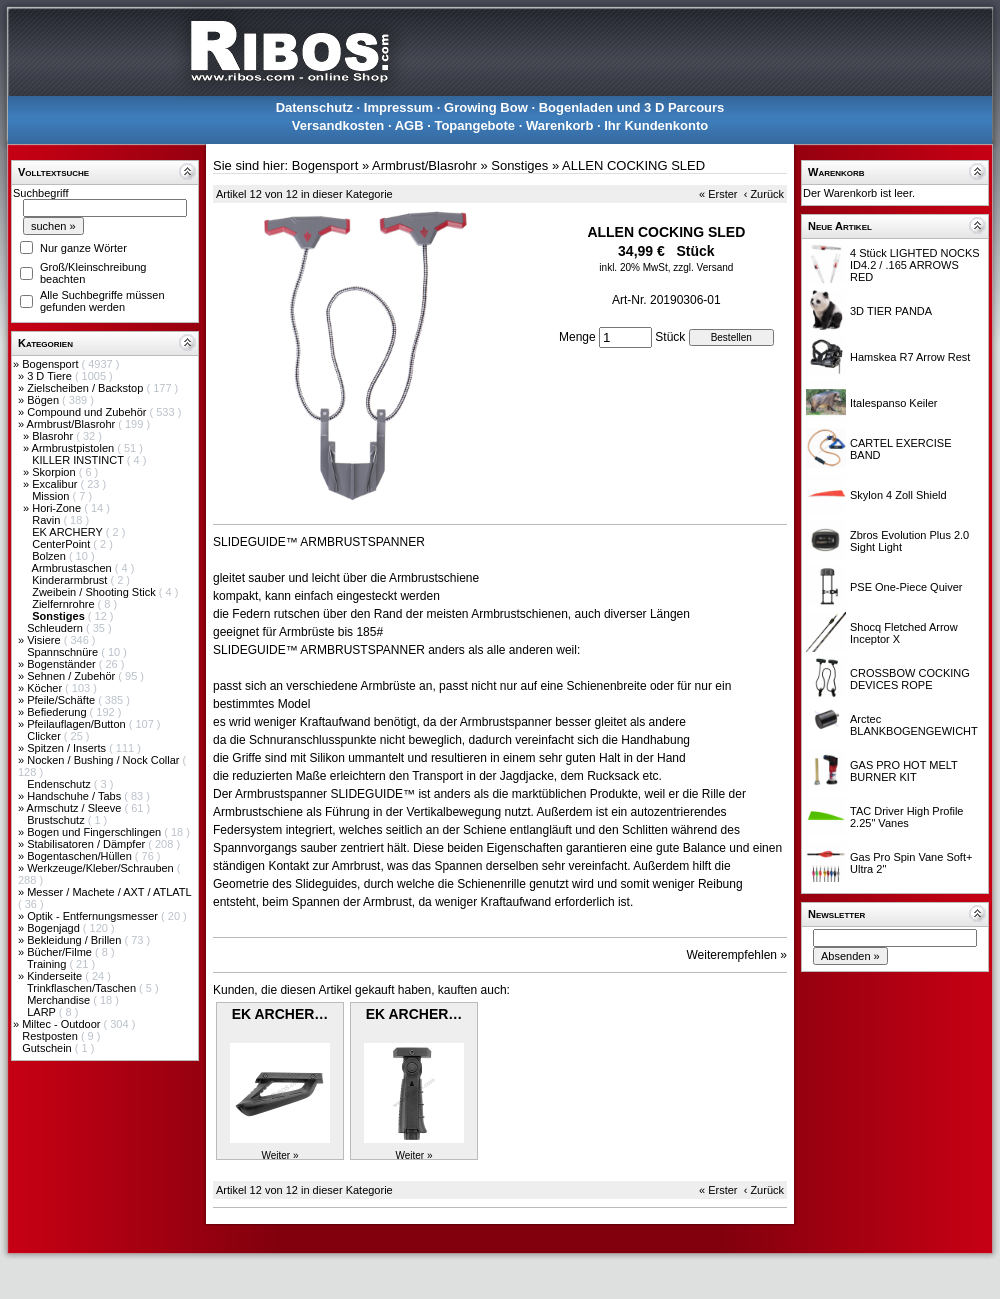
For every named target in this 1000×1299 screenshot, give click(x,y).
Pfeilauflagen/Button (78, 724)
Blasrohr (54, 436)
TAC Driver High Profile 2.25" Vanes (907, 817)
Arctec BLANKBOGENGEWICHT (914, 725)
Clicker (45, 736)
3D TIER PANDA (891, 311)
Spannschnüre (64, 652)
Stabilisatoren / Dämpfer (87, 844)
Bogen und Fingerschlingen (95, 832)
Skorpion (55, 472)
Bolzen (50, 556)
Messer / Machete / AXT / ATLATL (109, 892)
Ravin (47, 520)
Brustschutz (57, 820)
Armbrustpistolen (75, 448)
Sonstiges (519, 165)
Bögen (44, 400)
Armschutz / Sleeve (76, 808)
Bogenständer (63, 664)
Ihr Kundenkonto (656, 125)
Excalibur (56, 484)
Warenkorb (559, 125)
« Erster (718, 194)
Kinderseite (56, 976)
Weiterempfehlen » (737, 955)
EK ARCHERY (69, 532)
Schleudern (56, 628)
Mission (52, 496)
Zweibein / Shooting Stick (95, 592)
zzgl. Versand (703, 267)
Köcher (46, 688)
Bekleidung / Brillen (75, 940)
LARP (43, 1012)
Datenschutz (314, 107)
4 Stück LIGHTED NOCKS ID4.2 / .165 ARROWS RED (915, 265)
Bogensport (51, 364)
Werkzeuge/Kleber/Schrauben (102, 868)
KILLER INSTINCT (79, 460)
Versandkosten (338, 125)
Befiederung (58, 712)
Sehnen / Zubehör (72, 676)
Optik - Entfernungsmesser (94, 916)
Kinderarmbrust (71, 580)
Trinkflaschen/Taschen (83, 988)
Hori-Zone (58, 508)
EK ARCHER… (280, 1014)
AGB (409, 125)
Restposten (51, 1036)
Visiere (45, 640)
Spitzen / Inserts (68, 748)
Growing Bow (486, 107)
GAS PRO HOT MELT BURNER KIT (904, 771)
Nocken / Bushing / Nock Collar (104, 760)
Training (48, 964)
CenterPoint (62, 544)
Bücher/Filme (61, 952)
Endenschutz (60, 784)
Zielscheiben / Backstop (86, 388)
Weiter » (279, 1155)
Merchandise (60, 1000)
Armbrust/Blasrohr (73, 424)
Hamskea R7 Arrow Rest (910, 357)
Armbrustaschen (73, 568)
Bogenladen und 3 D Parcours (632, 107)
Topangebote (474, 125)
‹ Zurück (764, 194)
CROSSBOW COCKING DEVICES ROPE (910, 679)
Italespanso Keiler (893, 403)
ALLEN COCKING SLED (633, 165)
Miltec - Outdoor (62, 1024)
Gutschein (48, 1048)
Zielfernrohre (64, 604)
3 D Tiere (51, 376)
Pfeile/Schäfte (62, 700)
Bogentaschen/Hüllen (81, 856)
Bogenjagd (55, 928)
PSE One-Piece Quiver (906, 587)
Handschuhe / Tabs (75, 796)
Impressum (398, 107)
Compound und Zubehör (88, 412)
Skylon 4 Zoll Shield (898, 495)
